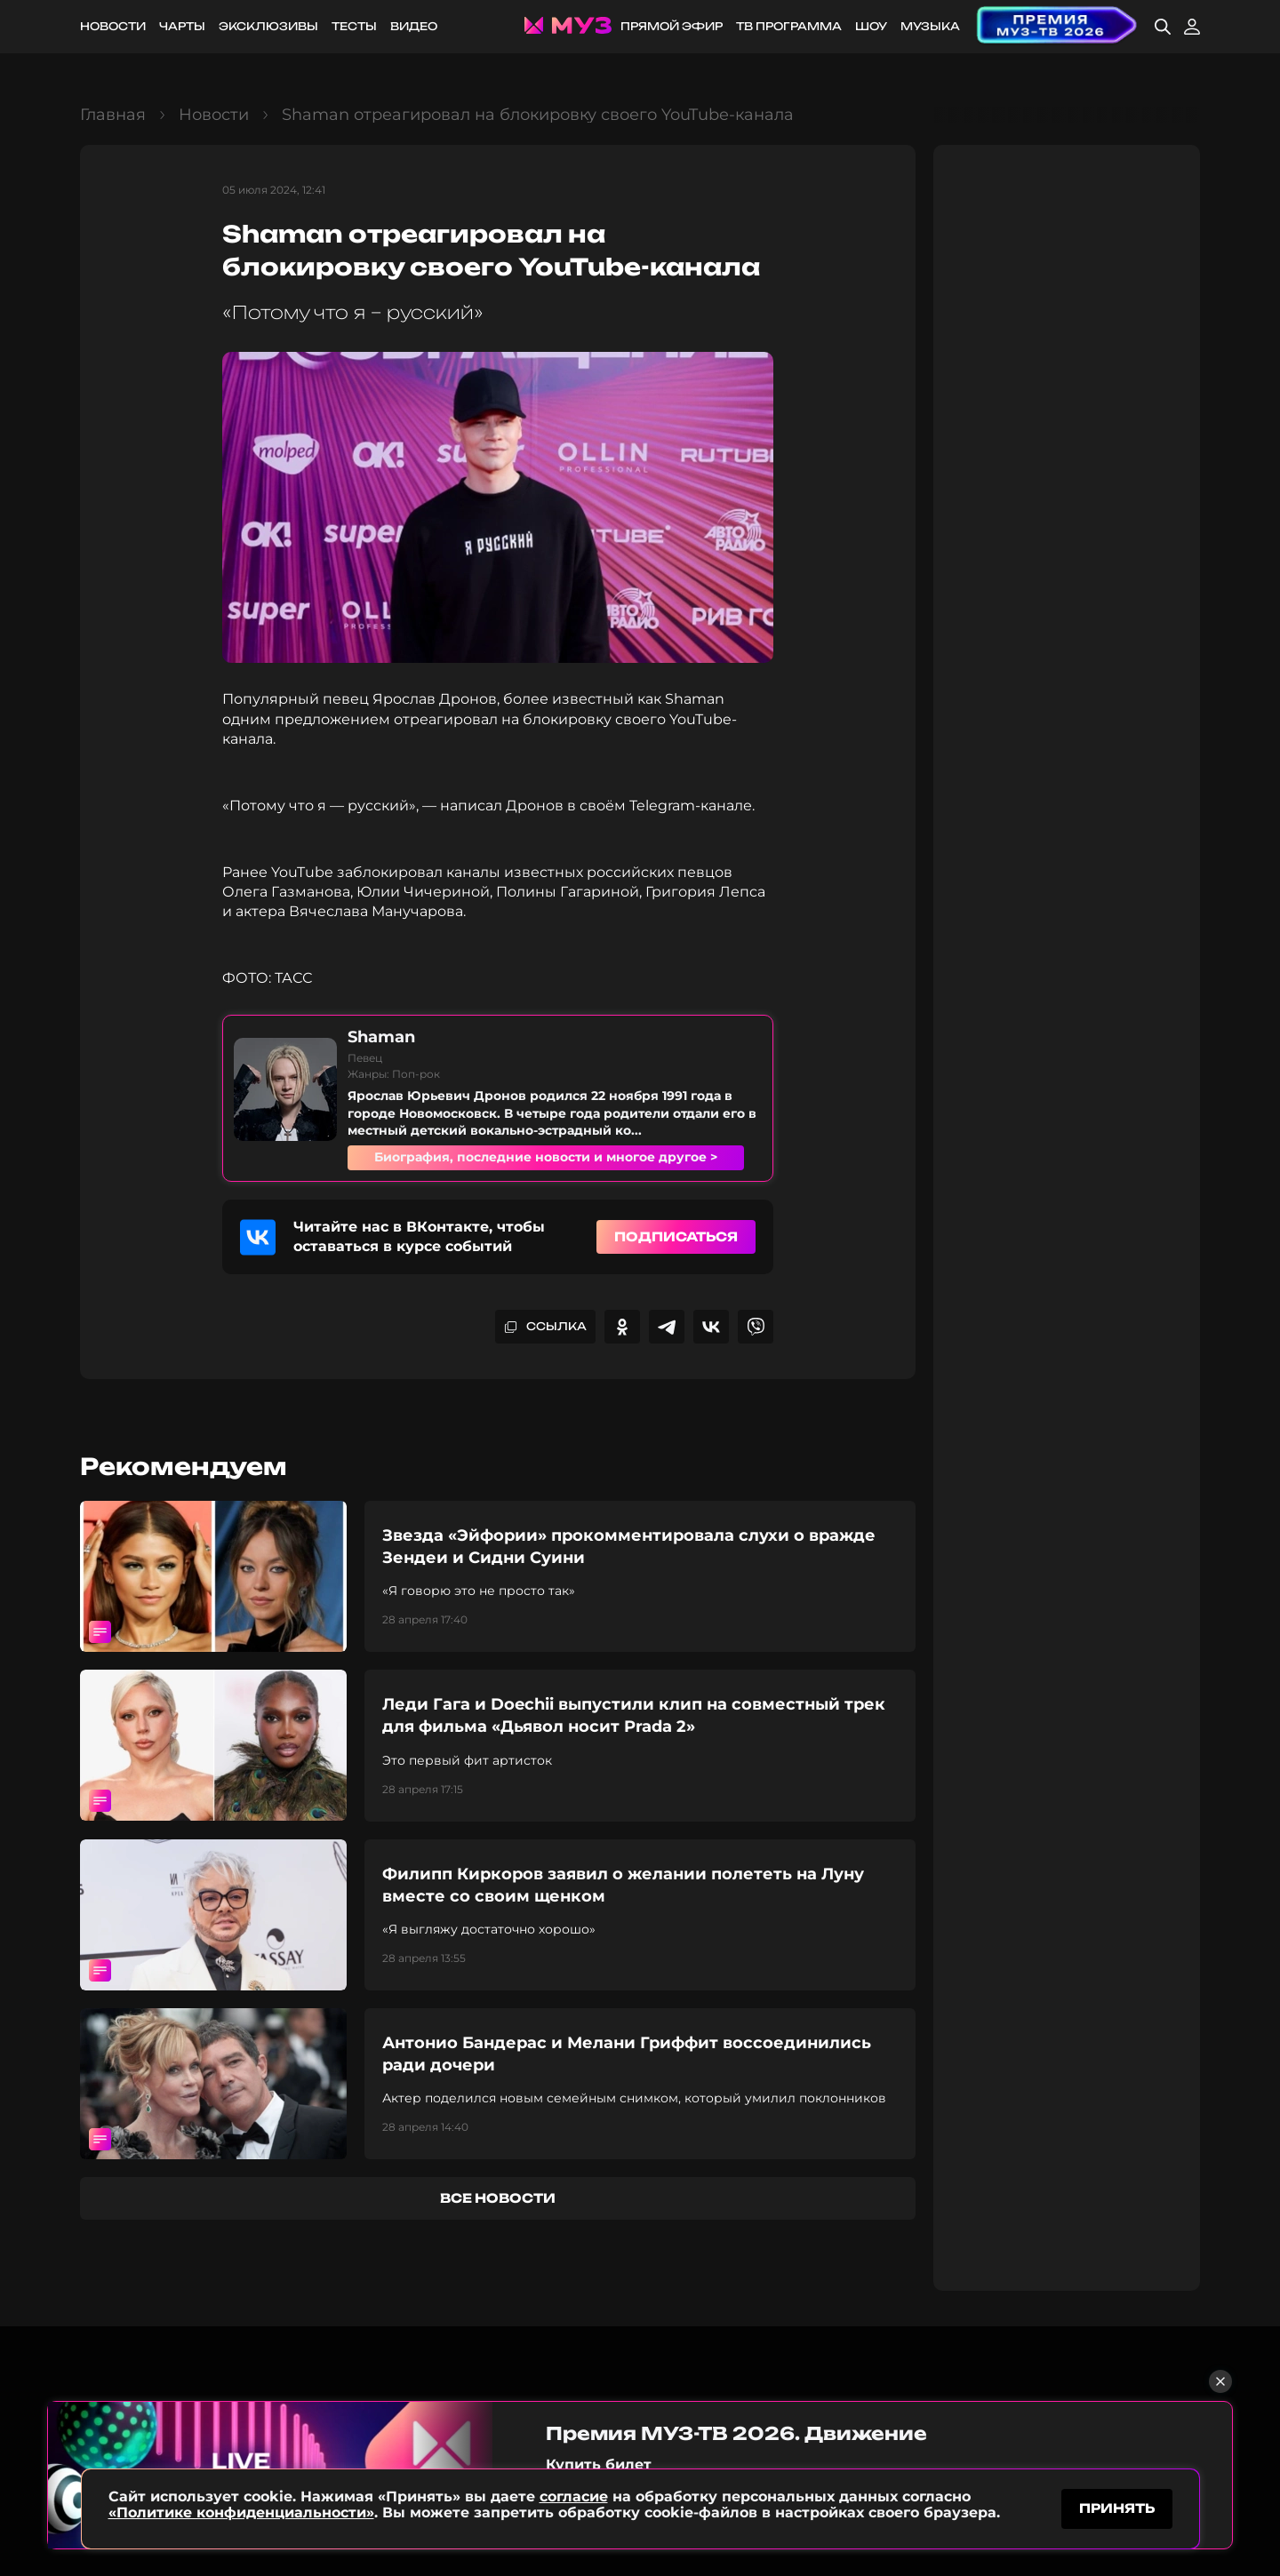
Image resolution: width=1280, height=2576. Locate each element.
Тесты (354, 26)
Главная (113, 114)
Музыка (930, 26)
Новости (113, 26)
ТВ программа (789, 26)
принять (1117, 2508)
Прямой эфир (671, 26)
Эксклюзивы (268, 26)
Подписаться (676, 1236)
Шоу (871, 26)
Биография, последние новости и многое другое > (545, 1157)
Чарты (182, 26)
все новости (498, 2197)
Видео (413, 26)
